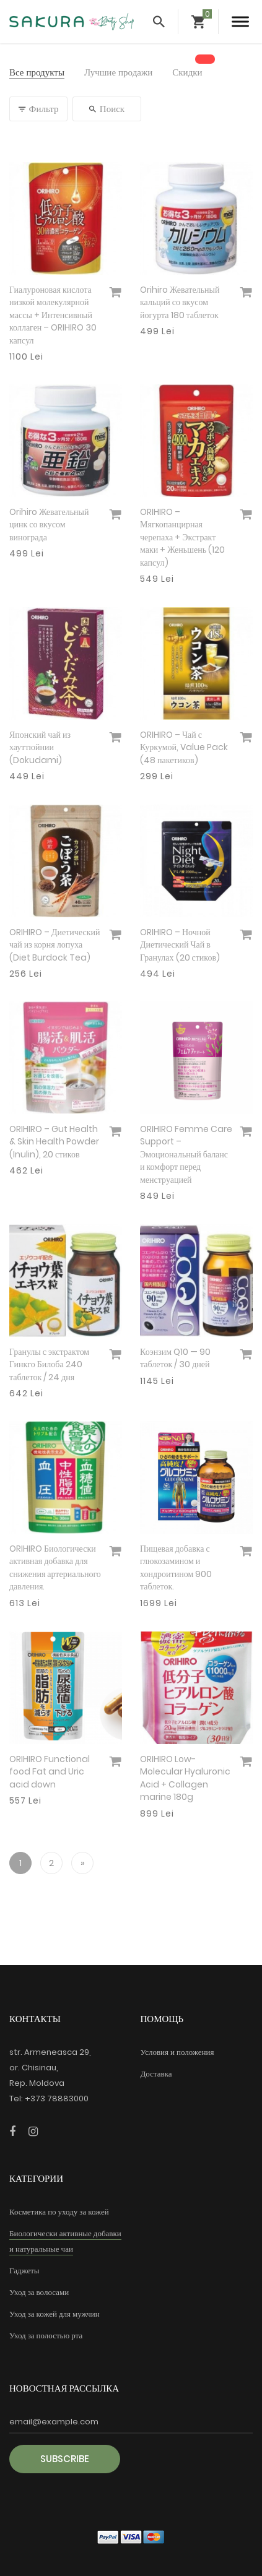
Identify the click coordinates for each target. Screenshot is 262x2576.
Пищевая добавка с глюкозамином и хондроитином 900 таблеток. (176, 1567)
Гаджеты (24, 2270)
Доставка (156, 2074)
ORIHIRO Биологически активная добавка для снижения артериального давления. (55, 1567)
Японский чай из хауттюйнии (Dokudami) (40, 747)
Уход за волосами (39, 2292)
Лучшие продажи (118, 73)
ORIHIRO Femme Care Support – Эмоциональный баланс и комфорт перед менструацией (186, 1154)
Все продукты (36, 73)
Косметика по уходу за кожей (59, 2212)
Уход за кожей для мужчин (54, 2314)
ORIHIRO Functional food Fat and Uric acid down (49, 1772)
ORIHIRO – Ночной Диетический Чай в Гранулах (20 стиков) (180, 945)
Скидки (187, 73)
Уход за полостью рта (45, 2335)
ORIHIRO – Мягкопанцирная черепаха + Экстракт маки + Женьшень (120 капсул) (182, 537)
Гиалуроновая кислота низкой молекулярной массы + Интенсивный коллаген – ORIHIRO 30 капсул (53, 315)
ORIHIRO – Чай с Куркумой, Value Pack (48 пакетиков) (184, 747)
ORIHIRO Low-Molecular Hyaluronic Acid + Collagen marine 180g (185, 1778)
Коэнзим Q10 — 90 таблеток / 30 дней (175, 1358)
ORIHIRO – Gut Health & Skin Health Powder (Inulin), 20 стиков (54, 1141)
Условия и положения (177, 2052)
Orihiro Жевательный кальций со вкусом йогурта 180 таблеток (179, 302)
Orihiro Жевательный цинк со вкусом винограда (49, 524)
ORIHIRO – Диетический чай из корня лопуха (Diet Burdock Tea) (54, 945)
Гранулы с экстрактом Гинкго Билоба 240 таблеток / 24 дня (49, 1364)
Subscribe (64, 2458)
